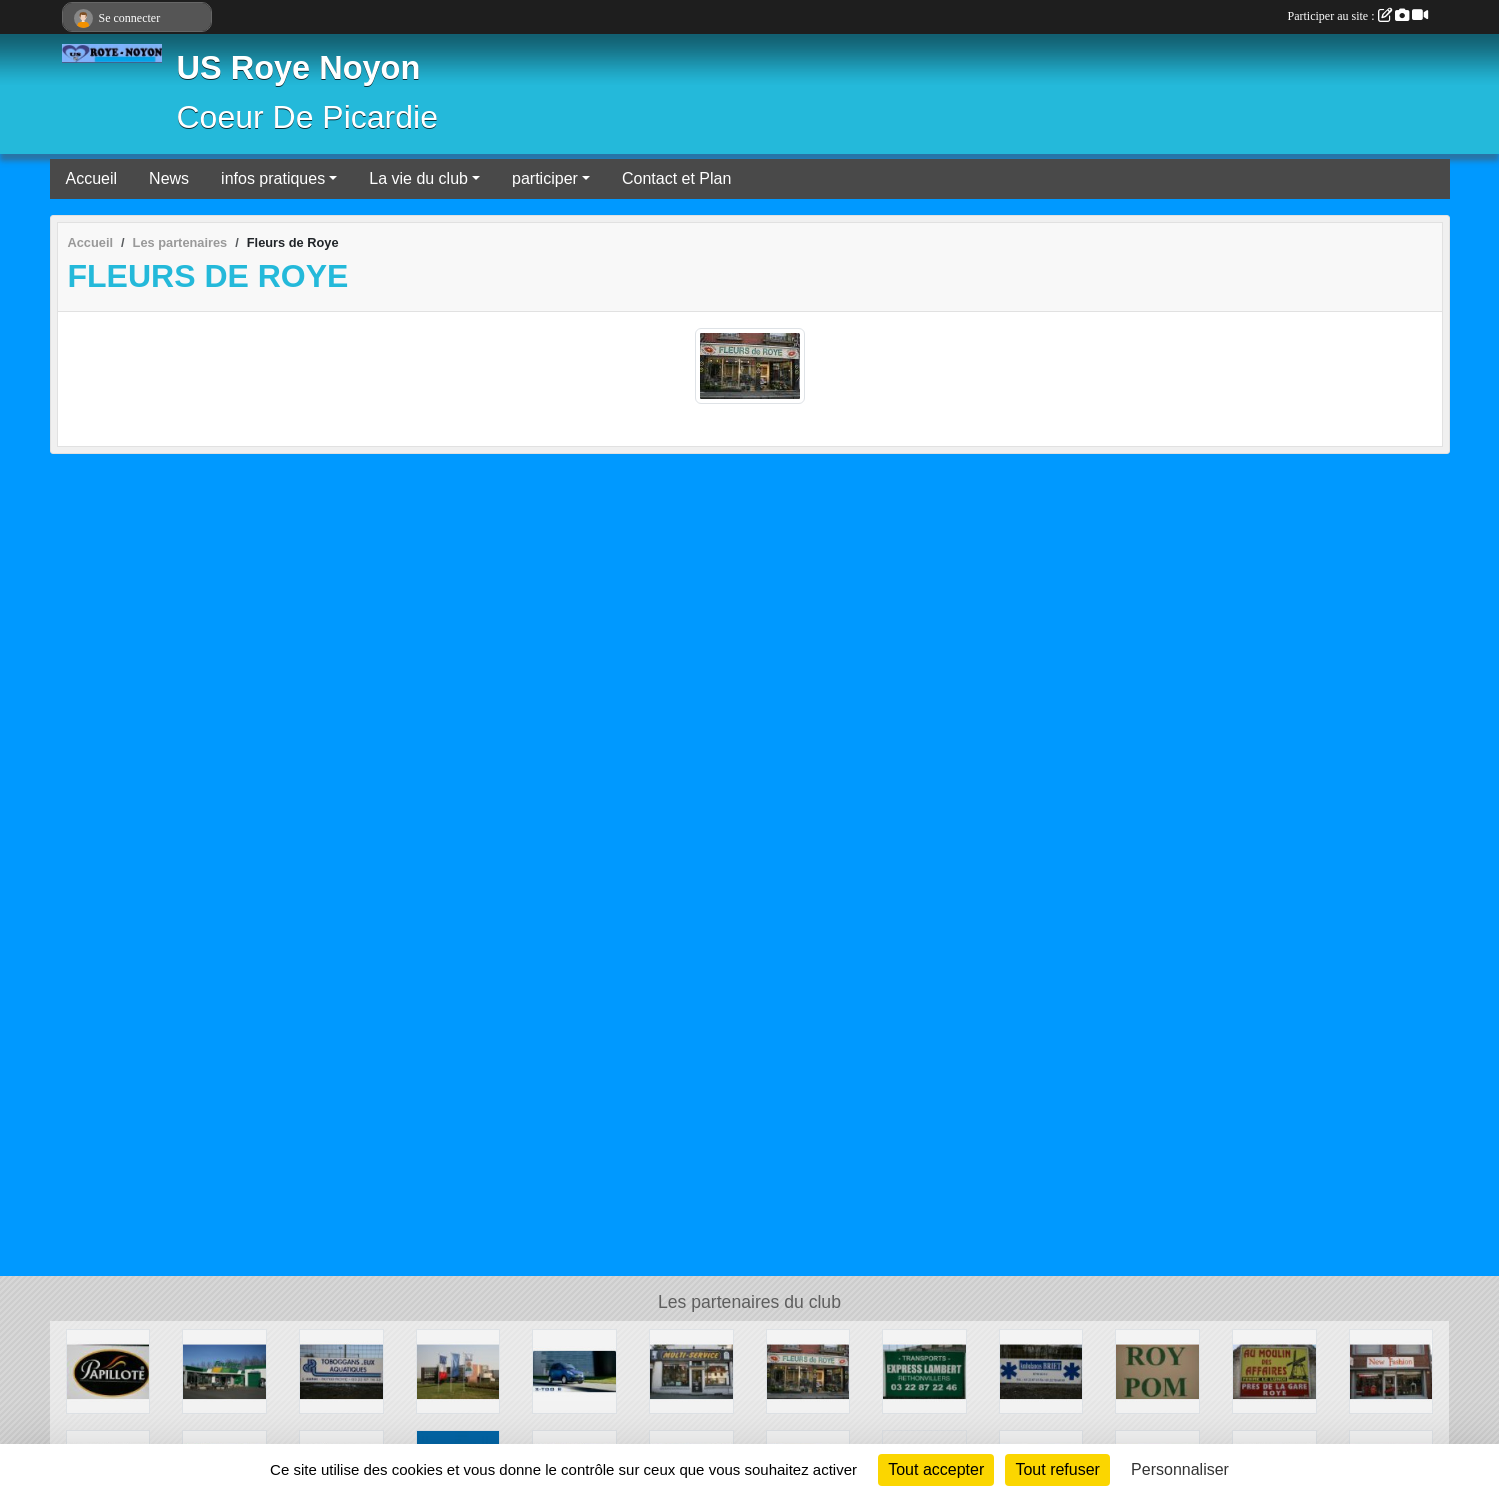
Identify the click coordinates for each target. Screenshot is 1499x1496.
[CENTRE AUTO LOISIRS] (574, 1370)
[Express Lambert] (924, 1370)
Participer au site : (1358, 16)
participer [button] (545, 178)
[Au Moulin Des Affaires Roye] (1274, 1370)
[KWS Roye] (458, 1370)
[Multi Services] (691, 1370)
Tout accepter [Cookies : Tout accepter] (936, 1469)
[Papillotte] (108, 1370)
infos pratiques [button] (273, 178)
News (169, 178)
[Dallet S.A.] (341, 1370)
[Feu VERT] (224, 1370)
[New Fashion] (1391, 1370)
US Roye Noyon (299, 68)
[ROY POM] (1157, 1370)
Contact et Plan (676, 178)
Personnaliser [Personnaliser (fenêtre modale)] (1180, 1469)
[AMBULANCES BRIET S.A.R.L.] (1041, 1370)
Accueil (92, 178)
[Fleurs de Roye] (808, 1370)
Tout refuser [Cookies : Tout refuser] (1057, 1469)
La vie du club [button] (418, 178)
